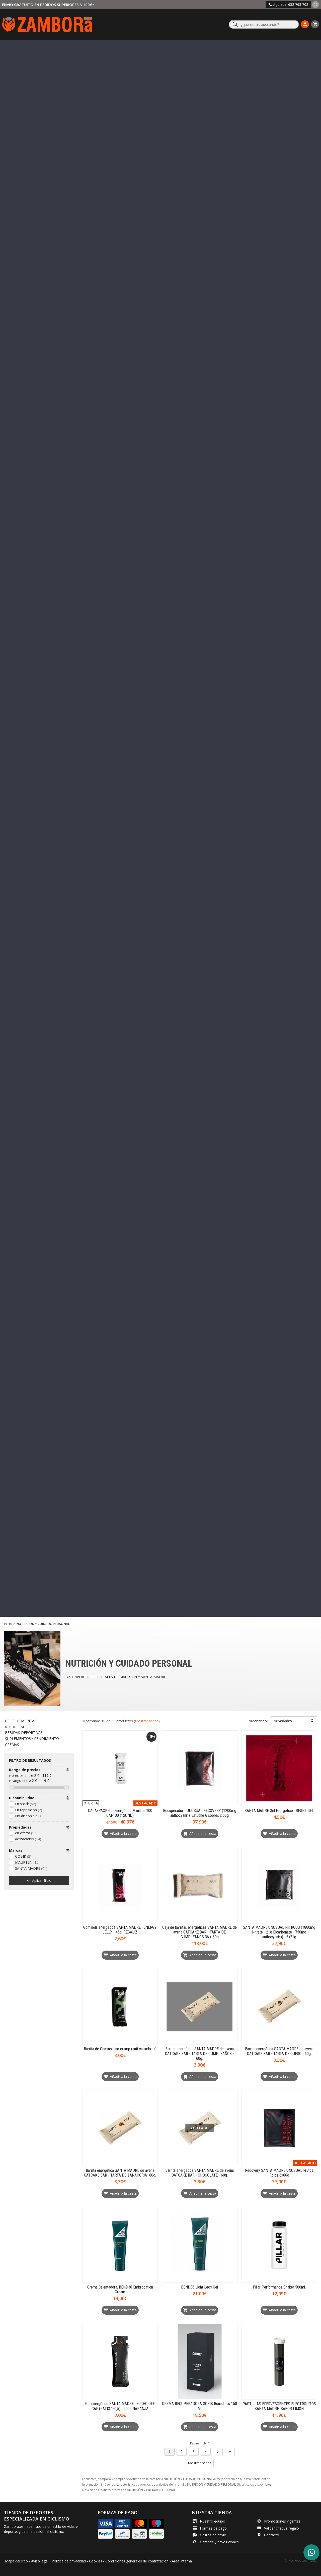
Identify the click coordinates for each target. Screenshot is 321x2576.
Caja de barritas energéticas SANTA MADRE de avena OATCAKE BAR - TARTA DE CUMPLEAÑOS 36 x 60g (199, 1932)
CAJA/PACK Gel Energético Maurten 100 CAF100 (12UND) (120, 1813)
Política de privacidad (69, 2561)
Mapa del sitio (16, 2561)
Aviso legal (39, 2561)
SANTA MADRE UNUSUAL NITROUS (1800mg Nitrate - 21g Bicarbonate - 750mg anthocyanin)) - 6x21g (279, 1932)
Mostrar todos (146, 1721)
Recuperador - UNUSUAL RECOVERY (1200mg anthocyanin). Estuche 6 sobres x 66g (199, 1813)
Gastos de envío (213, 2535)
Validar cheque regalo (281, 2528)
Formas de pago (213, 2528)
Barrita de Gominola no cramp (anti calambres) (120, 2048)
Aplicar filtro (41, 1880)
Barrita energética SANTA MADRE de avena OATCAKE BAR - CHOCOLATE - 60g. (199, 2173)
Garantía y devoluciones (219, 2542)
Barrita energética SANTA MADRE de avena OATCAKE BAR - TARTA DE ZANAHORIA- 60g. (120, 2173)
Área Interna (182, 2561)
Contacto (271, 2535)
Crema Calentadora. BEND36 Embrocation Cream (120, 2289)
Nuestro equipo (212, 2521)
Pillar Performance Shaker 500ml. (279, 2287)
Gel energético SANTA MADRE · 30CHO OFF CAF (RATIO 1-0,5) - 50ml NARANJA (120, 2406)
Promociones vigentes (282, 2521)
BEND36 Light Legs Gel (199, 2287)
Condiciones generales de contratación (137, 2561)
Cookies (95, 2561)
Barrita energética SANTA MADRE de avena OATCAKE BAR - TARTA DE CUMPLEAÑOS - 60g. (199, 2053)
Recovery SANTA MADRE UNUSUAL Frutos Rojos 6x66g (279, 2173)
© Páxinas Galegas (300, 2561)
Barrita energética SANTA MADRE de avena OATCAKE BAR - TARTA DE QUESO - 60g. (279, 2051)
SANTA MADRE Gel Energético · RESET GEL (279, 1810)
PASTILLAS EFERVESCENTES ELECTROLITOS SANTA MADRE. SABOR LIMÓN (279, 2406)
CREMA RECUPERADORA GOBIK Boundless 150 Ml (199, 2406)
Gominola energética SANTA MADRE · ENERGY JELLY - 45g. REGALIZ (120, 1930)
